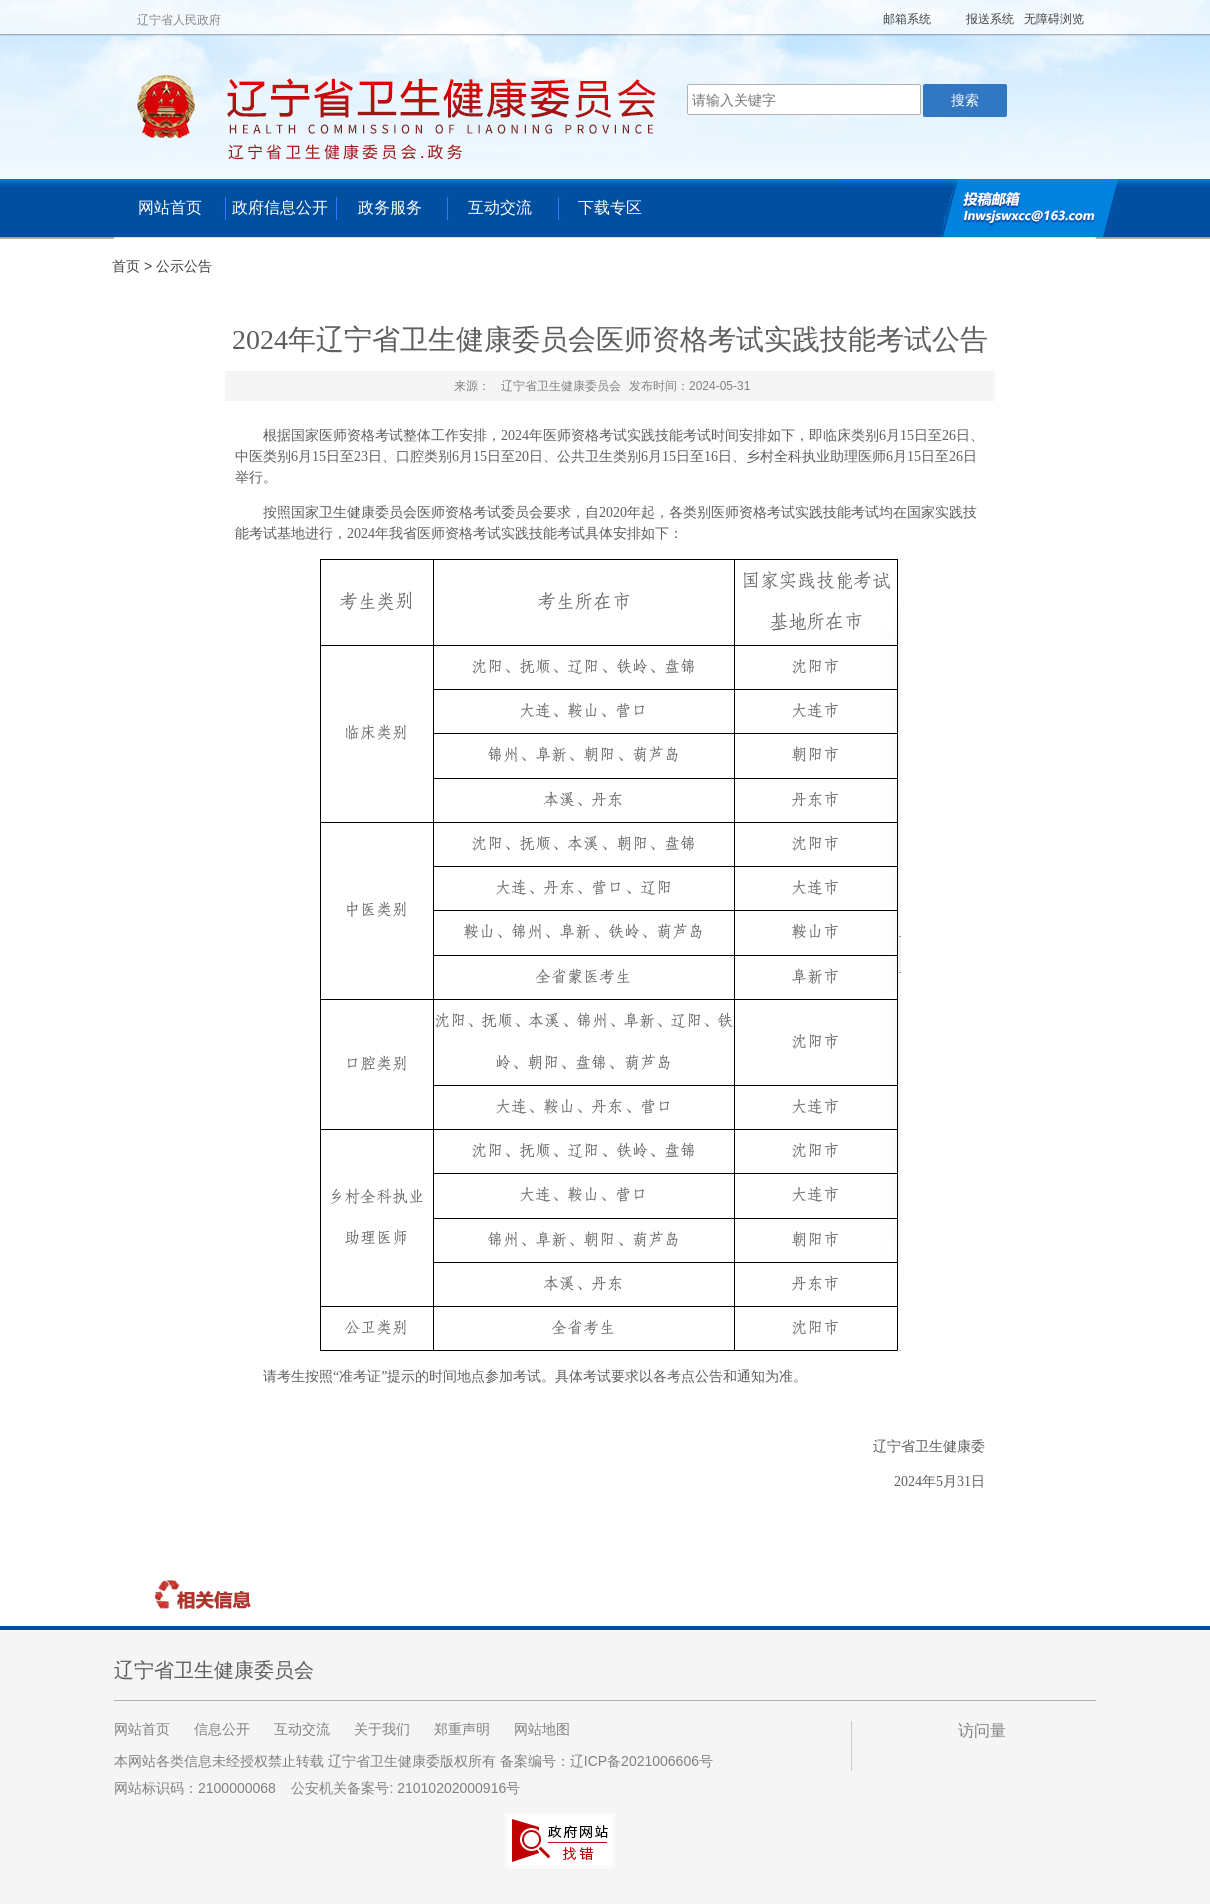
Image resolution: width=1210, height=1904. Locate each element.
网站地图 (542, 1729)
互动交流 (500, 207)
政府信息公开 (280, 207)
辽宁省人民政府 (179, 20)
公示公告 (184, 266)
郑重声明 (462, 1729)
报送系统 (990, 19)
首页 (126, 266)
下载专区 (610, 207)
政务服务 (390, 207)
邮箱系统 (907, 19)
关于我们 (382, 1729)
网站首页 (170, 207)
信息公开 (222, 1729)
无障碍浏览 (1054, 19)
